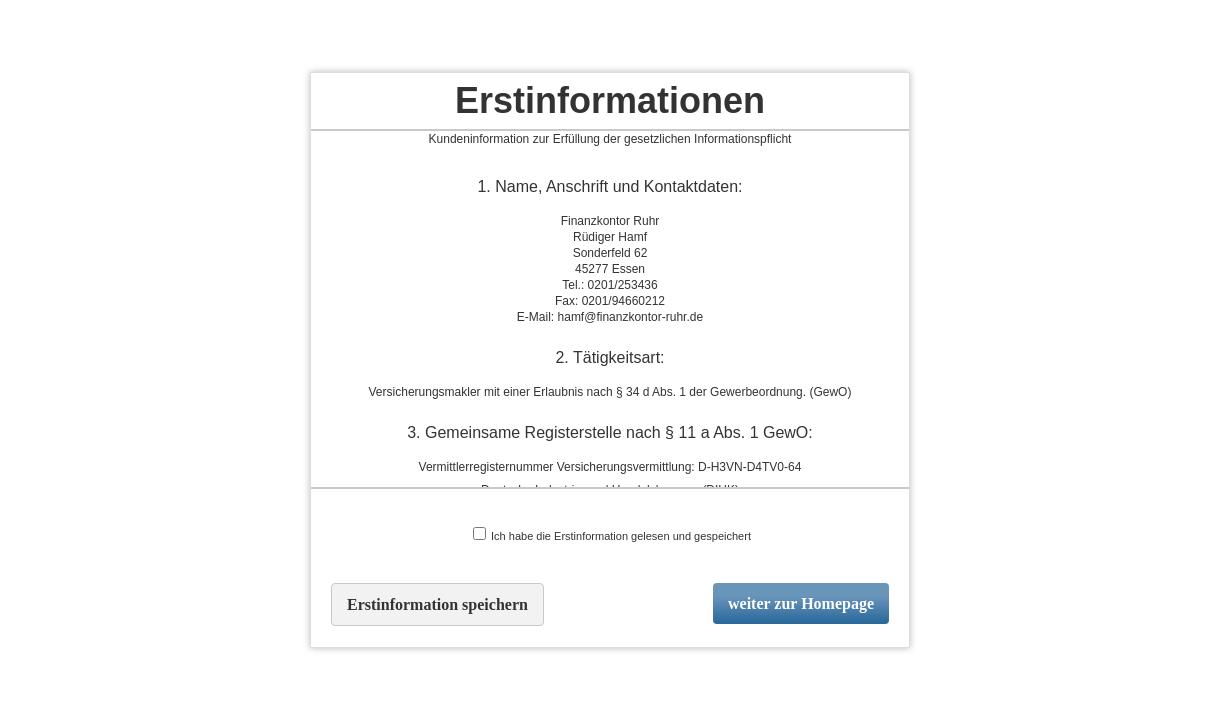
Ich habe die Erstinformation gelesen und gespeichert (612, 534)
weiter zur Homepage (801, 603)
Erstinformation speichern (437, 604)
